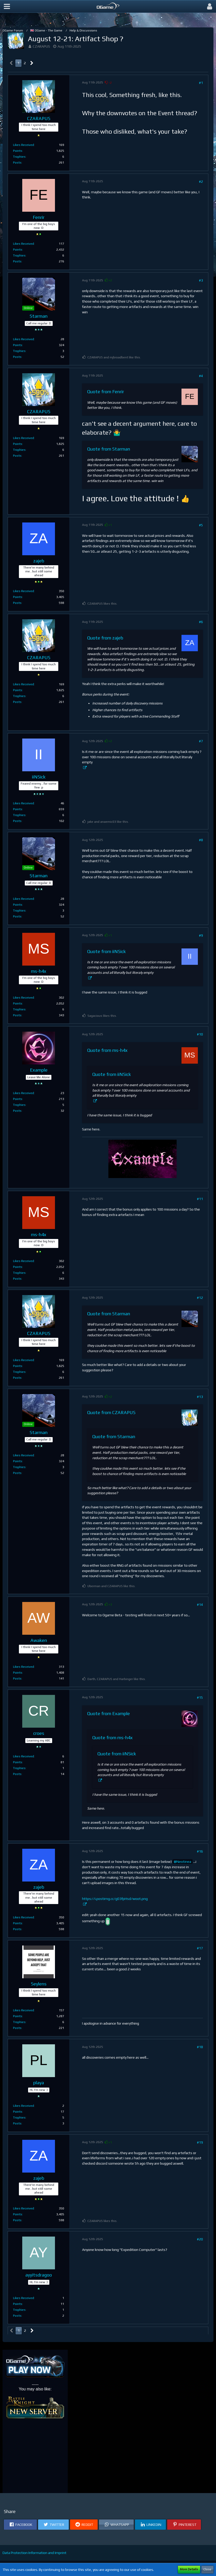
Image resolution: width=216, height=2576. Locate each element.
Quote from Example (108, 1713)
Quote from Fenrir (105, 391)
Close (207, 2569)
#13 (200, 1397)
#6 (201, 622)
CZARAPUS (41, 46)
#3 (201, 280)
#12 (200, 1298)
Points (17, 151)
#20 (200, 2239)
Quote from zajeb (105, 637)
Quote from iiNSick (106, 951)
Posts (17, 162)
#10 (200, 1034)
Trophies (19, 156)
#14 (200, 1604)
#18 (200, 2047)
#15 (200, 1697)
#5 (201, 525)
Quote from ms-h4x (107, 1050)
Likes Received (23, 145)
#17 (200, 1948)
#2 (201, 181)
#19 (200, 2142)
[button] (7, 6)
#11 (200, 1199)
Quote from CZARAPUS (111, 1412)
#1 (201, 83)
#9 (201, 935)
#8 (201, 840)
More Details (189, 2569)
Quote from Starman (108, 449)
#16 (200, 1851)
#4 (201, 376)
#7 (201, 741)
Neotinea (183, 1861)
